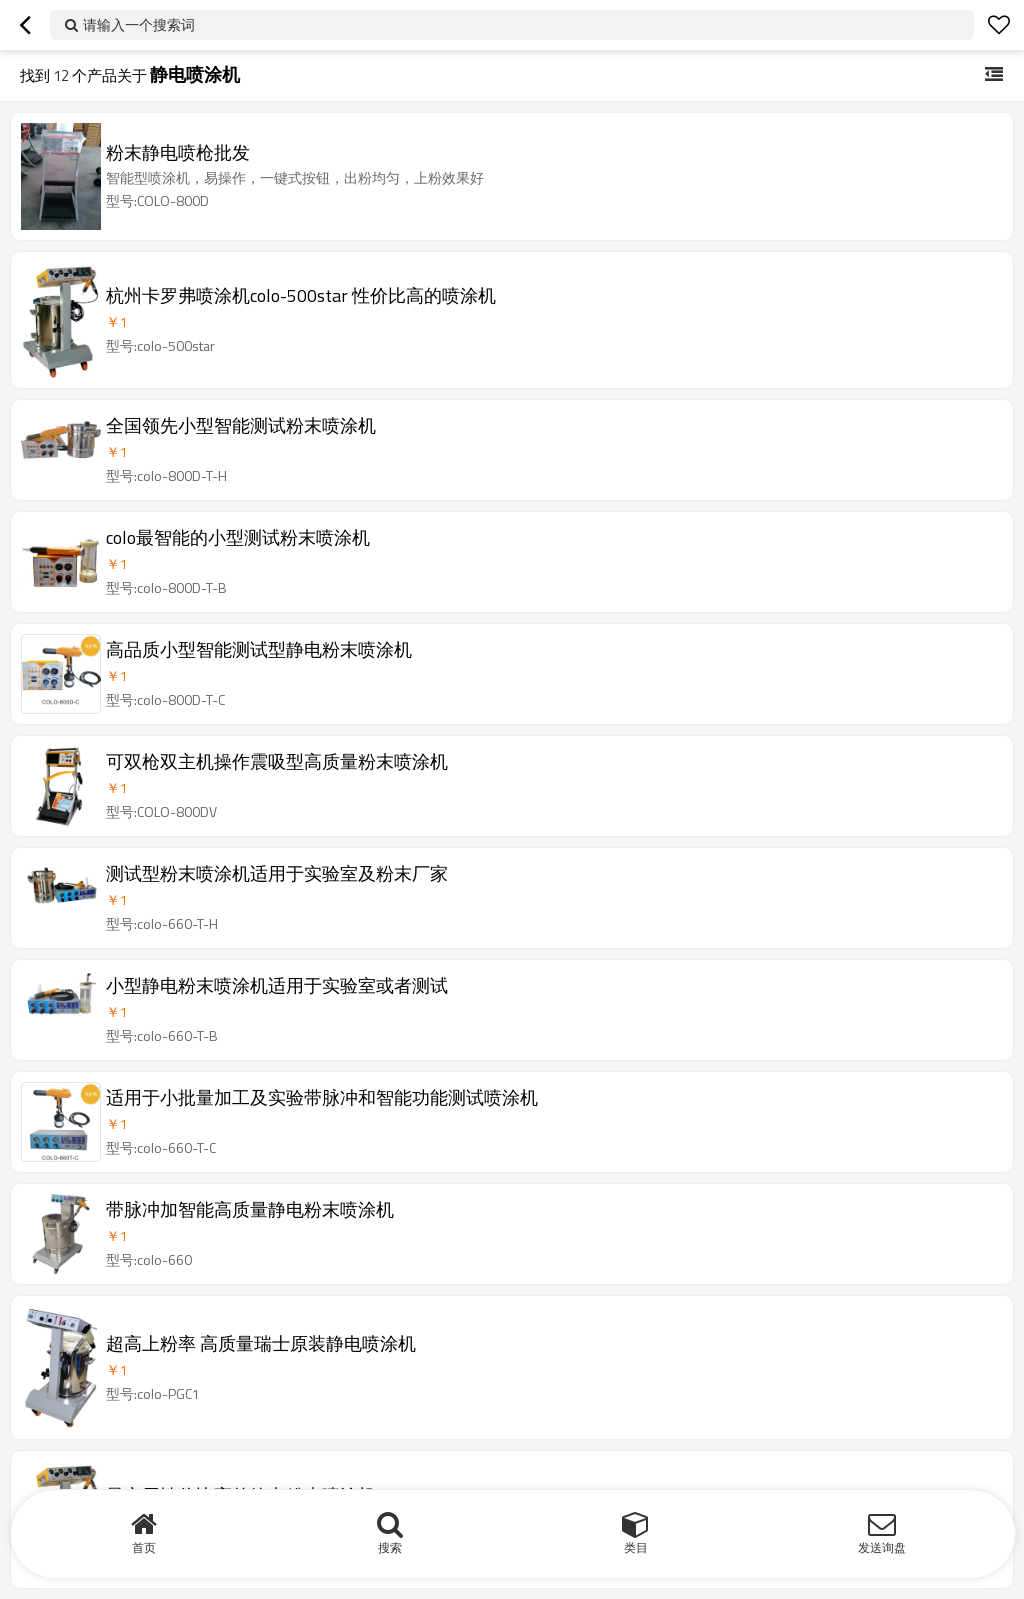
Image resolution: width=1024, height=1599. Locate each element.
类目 (636, 1547)
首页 (144, 1547)
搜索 (390, 1547)
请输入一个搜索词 (139, 24)
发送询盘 (882, 1547)
